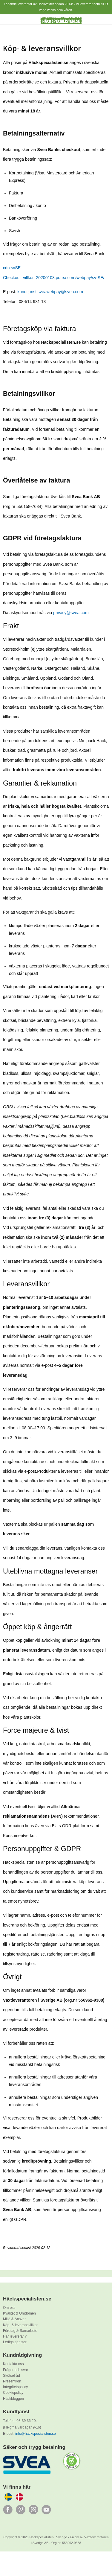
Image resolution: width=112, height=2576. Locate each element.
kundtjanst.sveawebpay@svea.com (50, 291)
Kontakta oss (13, 2364)
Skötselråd (11, 2375)
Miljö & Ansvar (14, 2319)
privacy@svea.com (70, 612)
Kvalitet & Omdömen (19, 2313)
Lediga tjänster (15, 2342)
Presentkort (12, 2381)
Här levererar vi (15, 2336)
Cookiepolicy (13, 2393)
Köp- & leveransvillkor (20, 2325)
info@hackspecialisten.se (35, 2434)
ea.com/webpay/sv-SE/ (83, 277)
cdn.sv (9, 267)
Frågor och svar (15, 2370)
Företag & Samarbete (20, 2331)
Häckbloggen (13, 2399)
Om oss (9, 2308)
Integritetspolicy (15, 2387)
